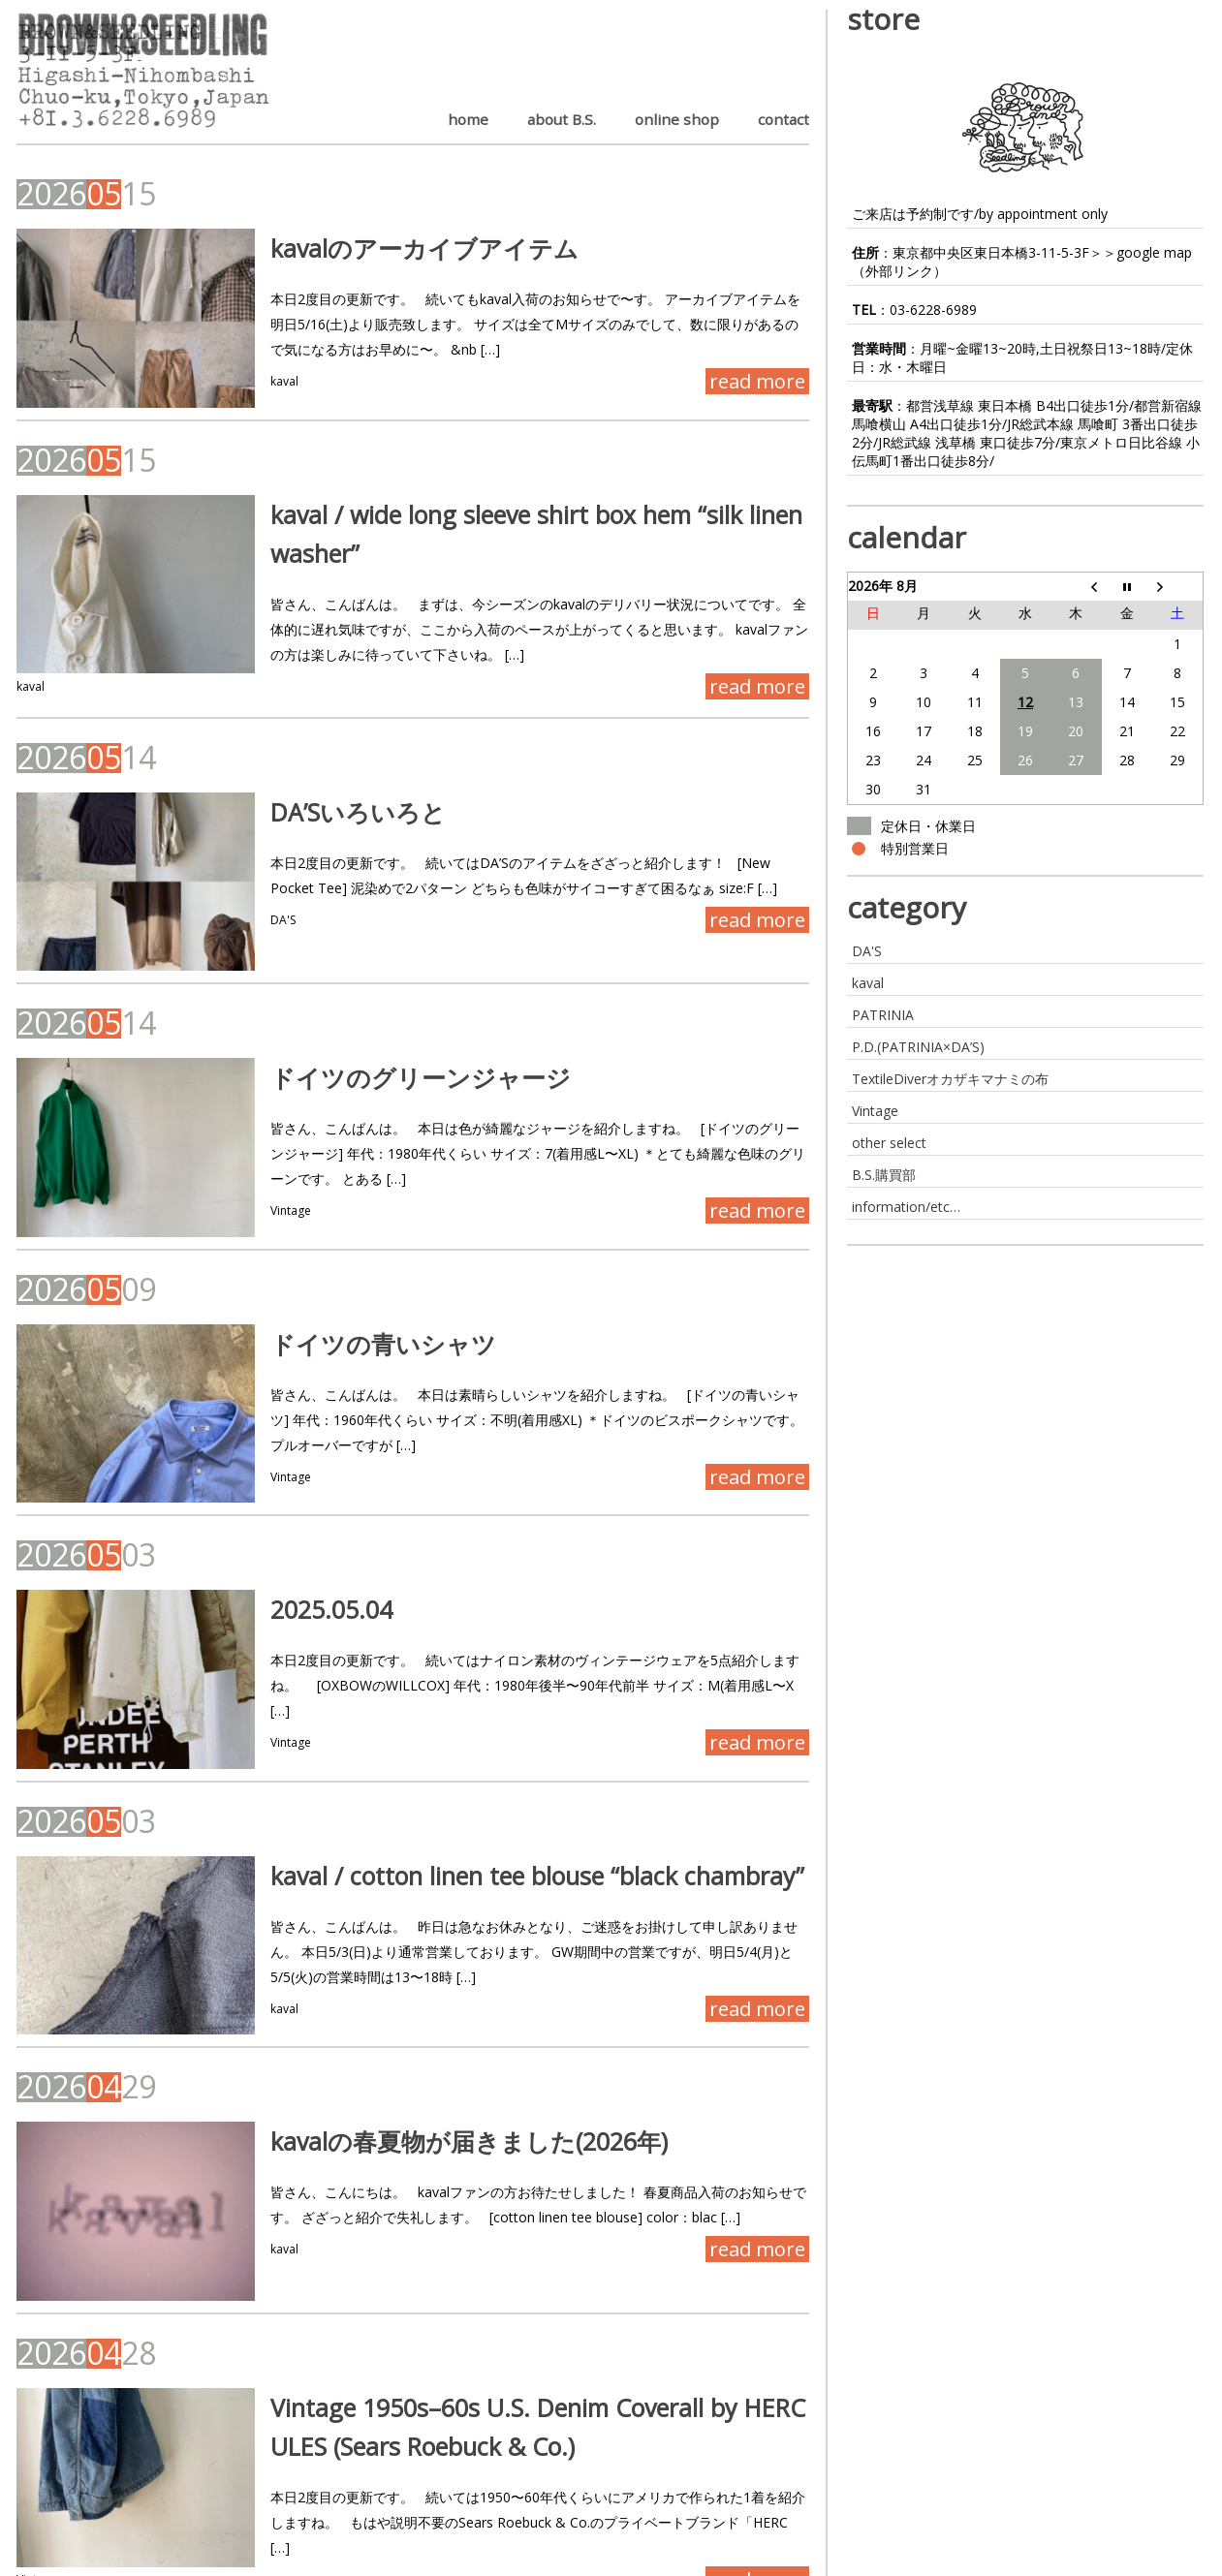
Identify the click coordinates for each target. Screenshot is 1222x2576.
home (468, 119)
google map (1154, 252)
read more (757, 381)
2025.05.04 (289, 1554)
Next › (182, 2498)
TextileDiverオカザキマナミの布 (950, 1079)
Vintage (248, 1171)
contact (783, 119)
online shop (677, 119)
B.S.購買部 (884, 1174)
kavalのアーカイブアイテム (382, 248)
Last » (246, 2498)
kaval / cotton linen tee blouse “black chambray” (495, 1788)
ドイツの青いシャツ (341, 1296)
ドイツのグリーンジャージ (378, 1037)
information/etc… (906, 1206)
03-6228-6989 (933, 309)
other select (889, 1142)
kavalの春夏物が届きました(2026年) (426, 2047)
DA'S (240, 912)
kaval (242, 381)
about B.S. (561, 119)
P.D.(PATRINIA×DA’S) (918, 1047)
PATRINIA (883, 1015)
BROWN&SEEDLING (81, 2562)
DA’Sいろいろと (315, 804)
